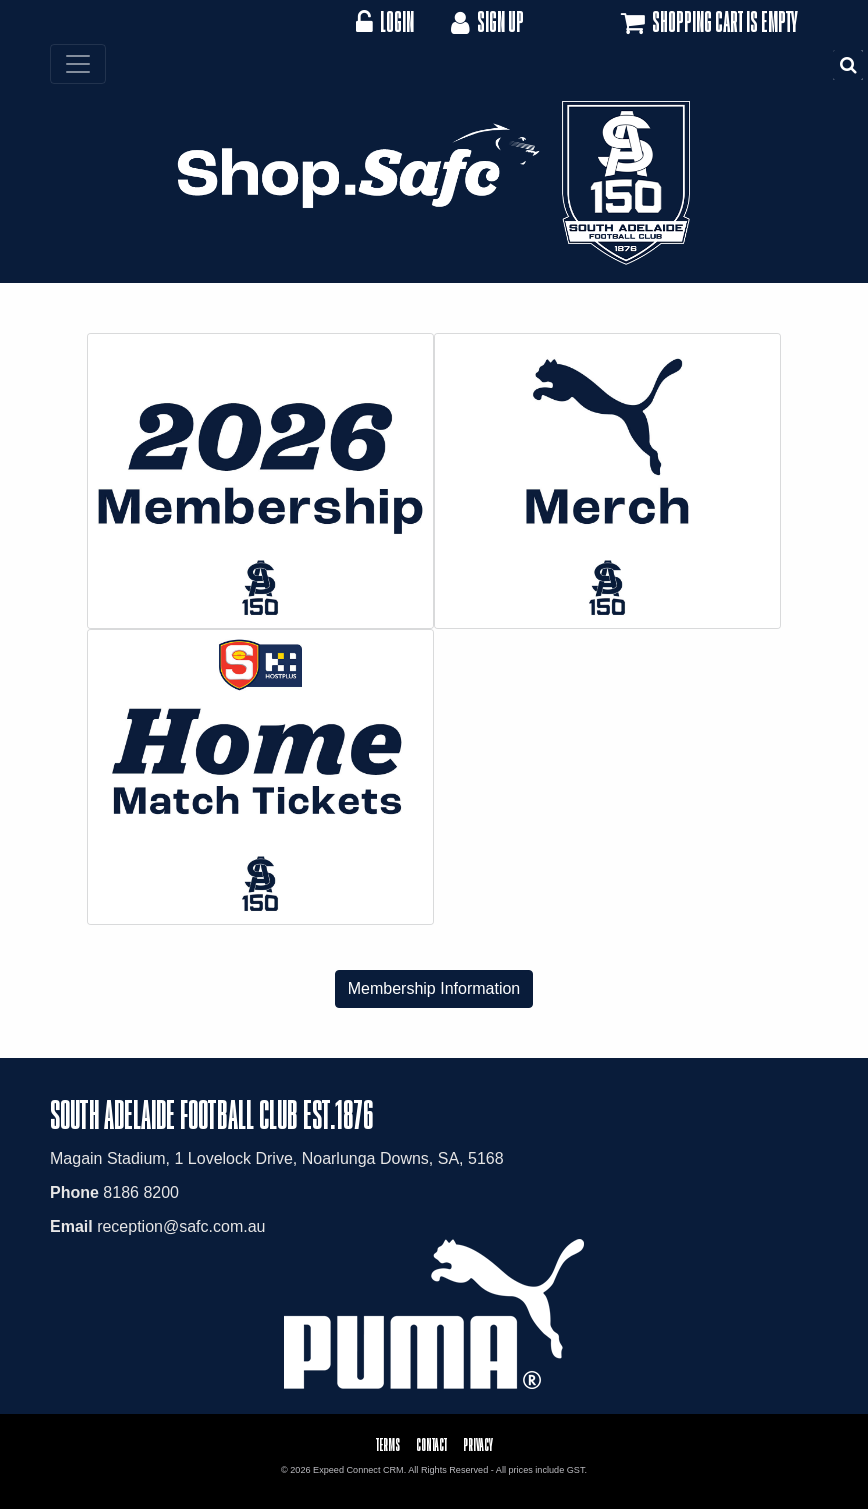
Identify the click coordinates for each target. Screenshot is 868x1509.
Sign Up (485, 21)
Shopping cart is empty (707, 23)
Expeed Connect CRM (358, 1470)
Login (384, 21)
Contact (431, 1444)
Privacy (478, 1444)
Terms (388, 1444)
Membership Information (434, 988)
